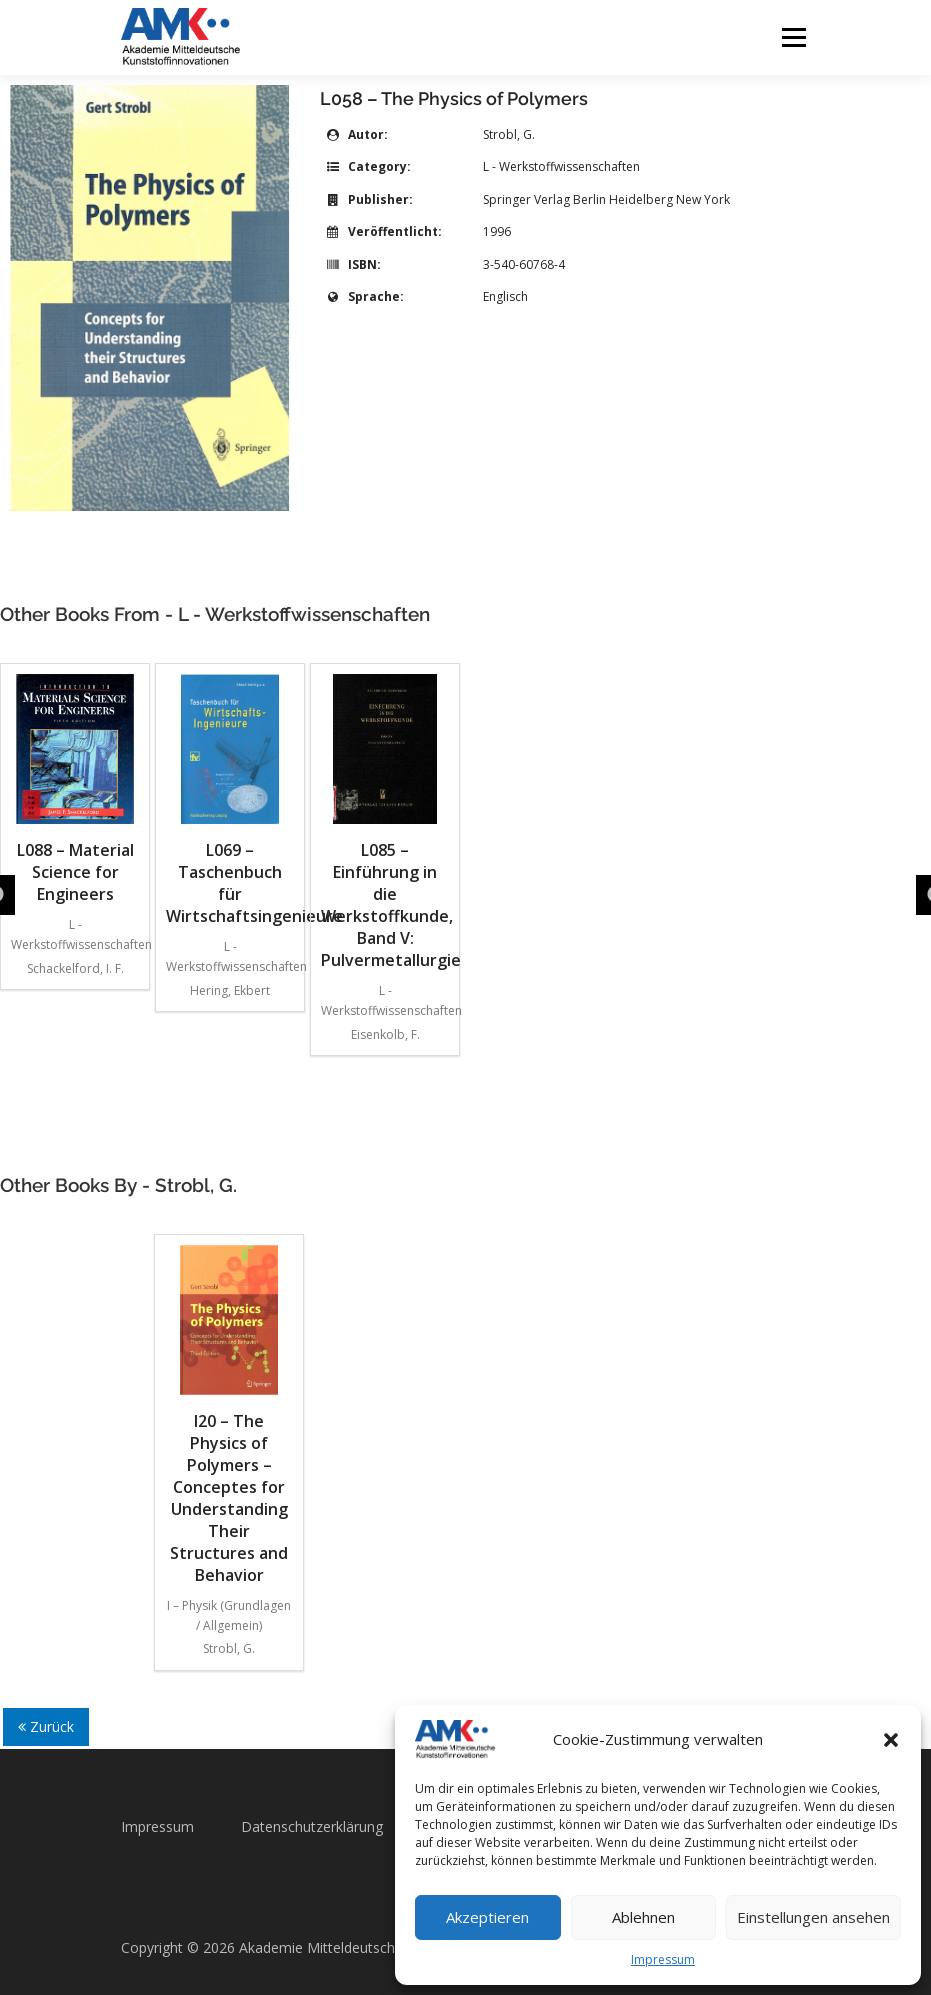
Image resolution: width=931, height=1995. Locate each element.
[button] (891, 1740)
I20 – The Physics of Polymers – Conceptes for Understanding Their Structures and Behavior (229, 1415)
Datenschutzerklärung (312, 1826)
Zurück (46, 1726)
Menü (793, 37)
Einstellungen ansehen (813, 1917)
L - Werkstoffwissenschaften (561, 166)
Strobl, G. (509, 134)
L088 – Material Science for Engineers (74, 789)
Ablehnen (643, 1917)
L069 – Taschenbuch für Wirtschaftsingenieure (230, 800)
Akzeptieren (487, 1917)
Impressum (663, 1959)
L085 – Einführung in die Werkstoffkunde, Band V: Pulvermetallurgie (385, 822)
